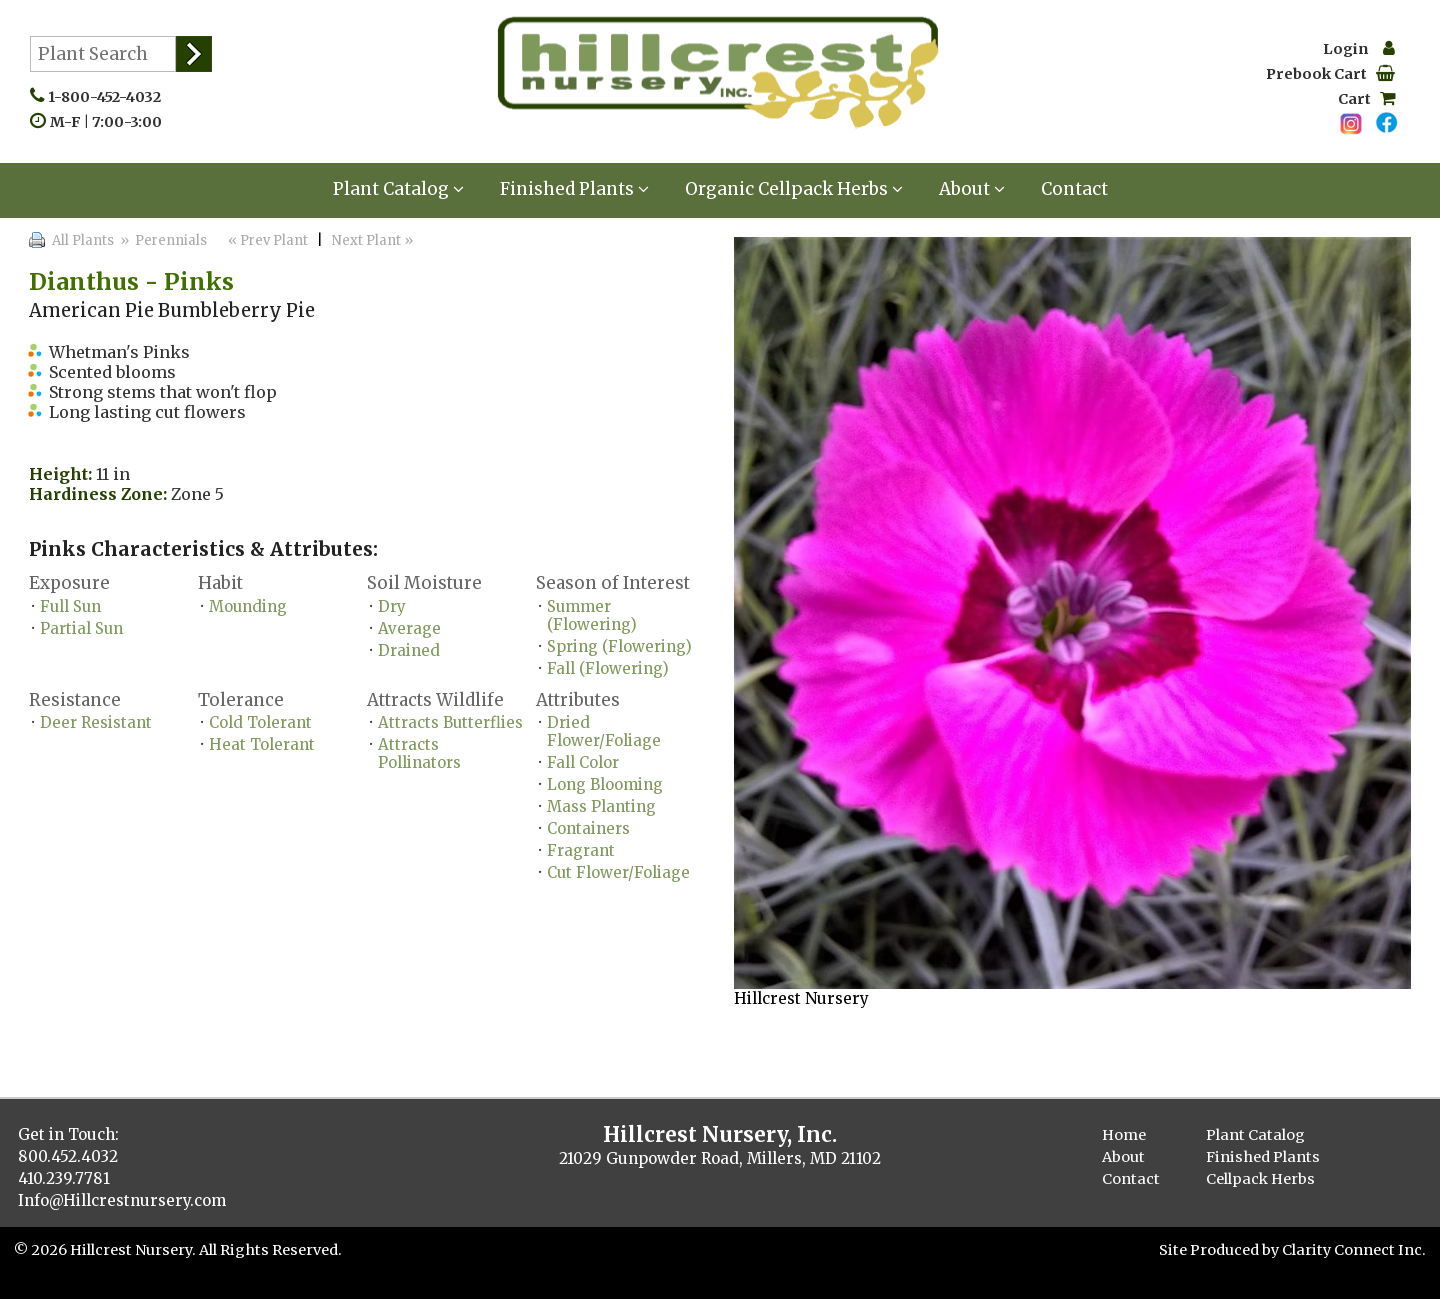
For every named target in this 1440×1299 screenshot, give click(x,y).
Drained (409, 650)
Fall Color (583, 762)
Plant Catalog (398, 189)
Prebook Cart (1330, 74)
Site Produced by (1220, 1250)
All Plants (83, 240)
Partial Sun (81, 628)
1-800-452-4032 (109, 97)
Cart (1366, 99)
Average (409, 628)
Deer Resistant (96, 722)
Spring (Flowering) (619, 646)
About (972, 189)
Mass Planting (601, 806)
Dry (392, 606)
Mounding (248, 606)
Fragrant (581, 850)
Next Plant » (374, 240)
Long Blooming (605, 784)
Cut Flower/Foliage (618, 872)
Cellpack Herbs (1260, 1179)
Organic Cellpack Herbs (794, 189)
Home (1124, 1135)
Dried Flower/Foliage (604, 731)
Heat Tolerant (262, 744)
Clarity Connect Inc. (1354, 1250)
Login (1359, 49)
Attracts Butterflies (450, 722)
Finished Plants (574, 189)
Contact (1074, 189)
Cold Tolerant (260, 722)
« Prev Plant (266, 240)
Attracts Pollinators (419, 753)
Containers (588, 828)
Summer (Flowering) (592, 615)
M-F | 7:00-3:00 (110, 122)
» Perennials (162, 240)
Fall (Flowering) (608, 668)
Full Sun (70, 606)
